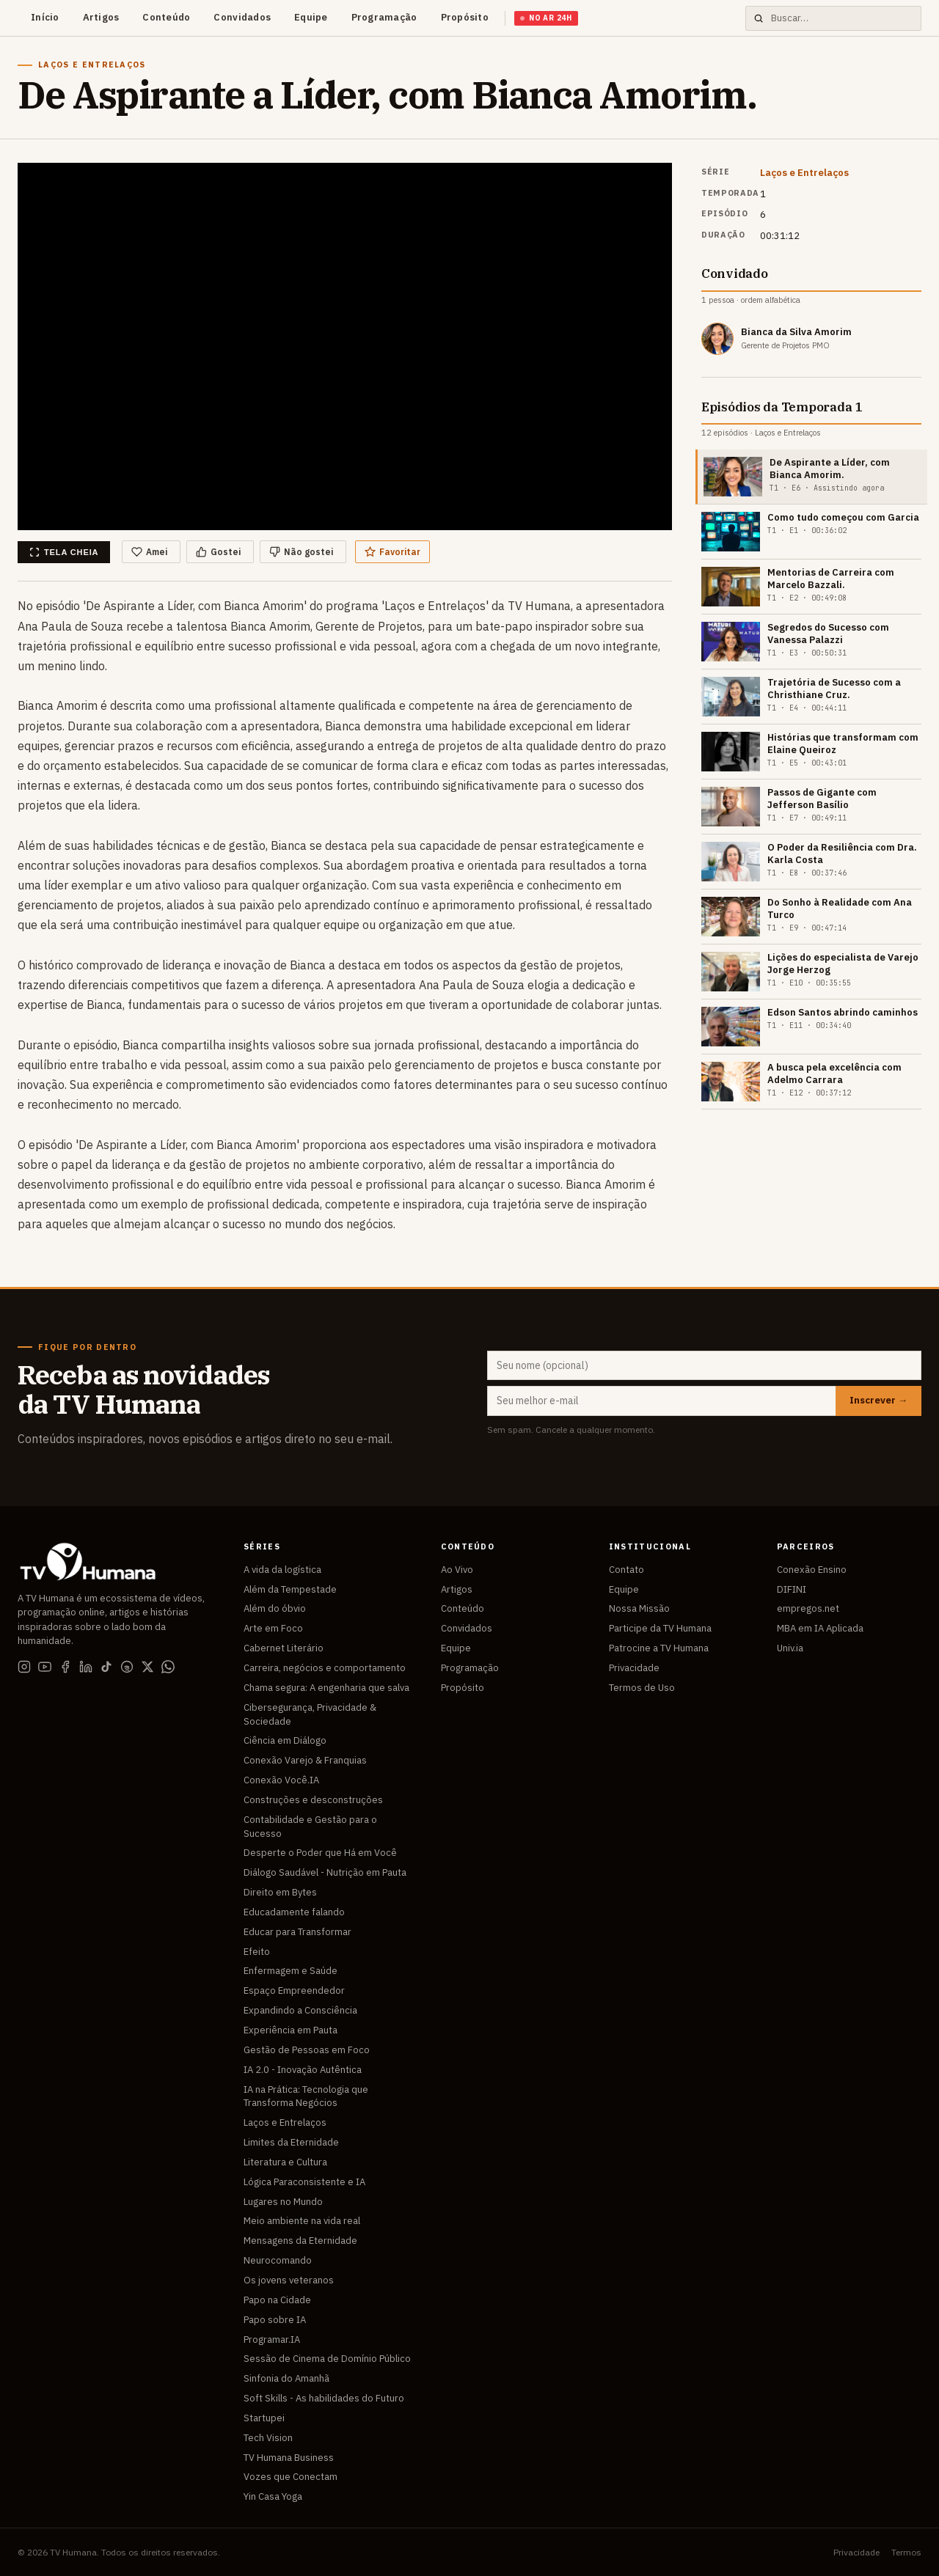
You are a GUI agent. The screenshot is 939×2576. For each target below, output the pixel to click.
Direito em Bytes (280, 1892)
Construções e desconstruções (313, 1800)
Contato (626, 1569)
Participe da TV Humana (660, 1628)
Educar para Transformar (297, 1932)
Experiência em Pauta (290, 2030)
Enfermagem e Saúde (290, 1970)
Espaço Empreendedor (294, 1990)
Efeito (257, 1951)
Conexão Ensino (812, 1569)
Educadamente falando (294, 1912)
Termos (906, 2552)
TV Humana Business (289, 2457)
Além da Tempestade (290, 1589)
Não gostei (301, 551)
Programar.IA (272, 2339)
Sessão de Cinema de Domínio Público (327, 2358)
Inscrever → (878, 1400)
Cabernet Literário (284, 1648)
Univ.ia (790, 1648)
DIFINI (791, 1589)
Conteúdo (166, 17)
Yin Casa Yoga (273, 2496)
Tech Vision (268, 2438)
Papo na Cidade (277, 2300)
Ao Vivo (457, 1569)
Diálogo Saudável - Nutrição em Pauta (325, 1872)
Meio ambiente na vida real (302, 2220)
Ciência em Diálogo (285, 1740)
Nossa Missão (639, 1608)
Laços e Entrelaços (804, 172)
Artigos (101, 17)
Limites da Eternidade (291, 2142)
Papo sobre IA (275, 2319)
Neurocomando (278, 2260)
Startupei (264, 2418)
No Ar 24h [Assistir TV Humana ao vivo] (546, 18)
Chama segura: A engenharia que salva (326, 1687)
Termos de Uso (642, 1687)
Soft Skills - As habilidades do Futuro (324, 2398)
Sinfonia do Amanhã (286, 2378)
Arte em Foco (273, 1628)
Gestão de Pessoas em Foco (307, 2050)
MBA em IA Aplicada (820, 1628)
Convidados (242, 17)
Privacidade (634, 1668)
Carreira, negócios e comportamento (325, 1668)
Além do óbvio (275, 1608)
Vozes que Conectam (290, 2476)
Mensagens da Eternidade (300, 2240)
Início (45, 17)
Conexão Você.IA (281, 1780)
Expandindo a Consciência (300, 2010)
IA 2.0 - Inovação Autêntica (303, 2069)
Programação (384, 17)
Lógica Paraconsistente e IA (304, 2182)
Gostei (218, 551)
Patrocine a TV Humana (659, 1648)
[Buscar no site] (841, 18)
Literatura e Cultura (285, 2162)
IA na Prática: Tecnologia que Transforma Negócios (306, 2096)
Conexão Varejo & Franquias (305, 1760)
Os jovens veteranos (289, 2280)
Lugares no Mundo (283, 2201)
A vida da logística (282, 1569)
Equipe (311, 17)
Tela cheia (63, 552)
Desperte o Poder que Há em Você (320, 1852)
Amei (149, 551)
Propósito (465, 17)
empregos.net (808, 1608)
